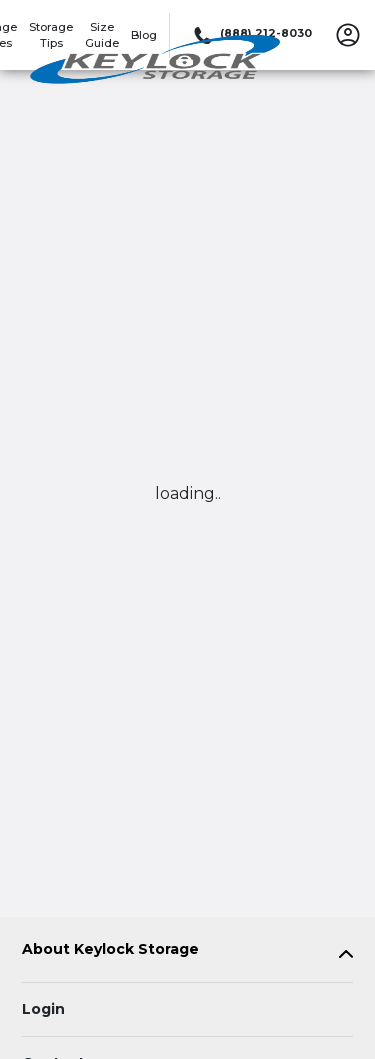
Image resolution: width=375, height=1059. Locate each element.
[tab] (187, 953)
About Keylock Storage (110, 949)
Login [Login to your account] (43, 1009)
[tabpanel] (187, 953)
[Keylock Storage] (156, 63)
